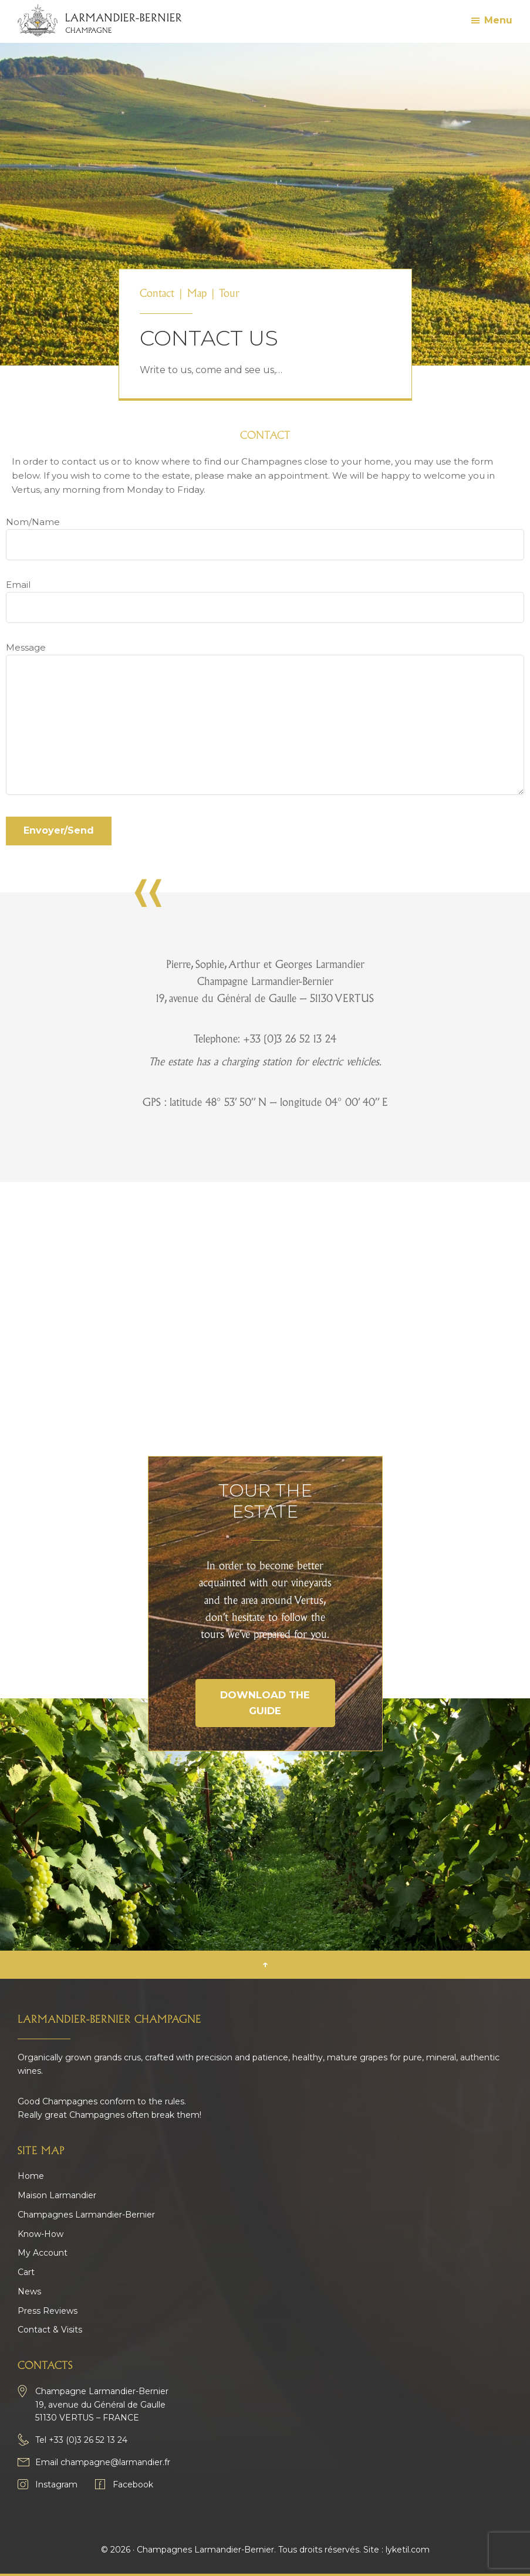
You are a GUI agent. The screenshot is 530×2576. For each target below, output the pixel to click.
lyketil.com (408, 2549)
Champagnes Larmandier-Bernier (86, 2214)
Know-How (40, 2234)
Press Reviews (47, 2311)
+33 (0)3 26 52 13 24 (88, 2440)
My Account (42, 2252)
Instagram (56, 2484)
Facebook (133, 2484)
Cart (26, 2272)
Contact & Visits (50, 2329)
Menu (498, 20)
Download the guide (265, 1703)
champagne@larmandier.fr (115, 2462)
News (29, 2291)
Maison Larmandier (57, 2195)
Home (31, 2176)
